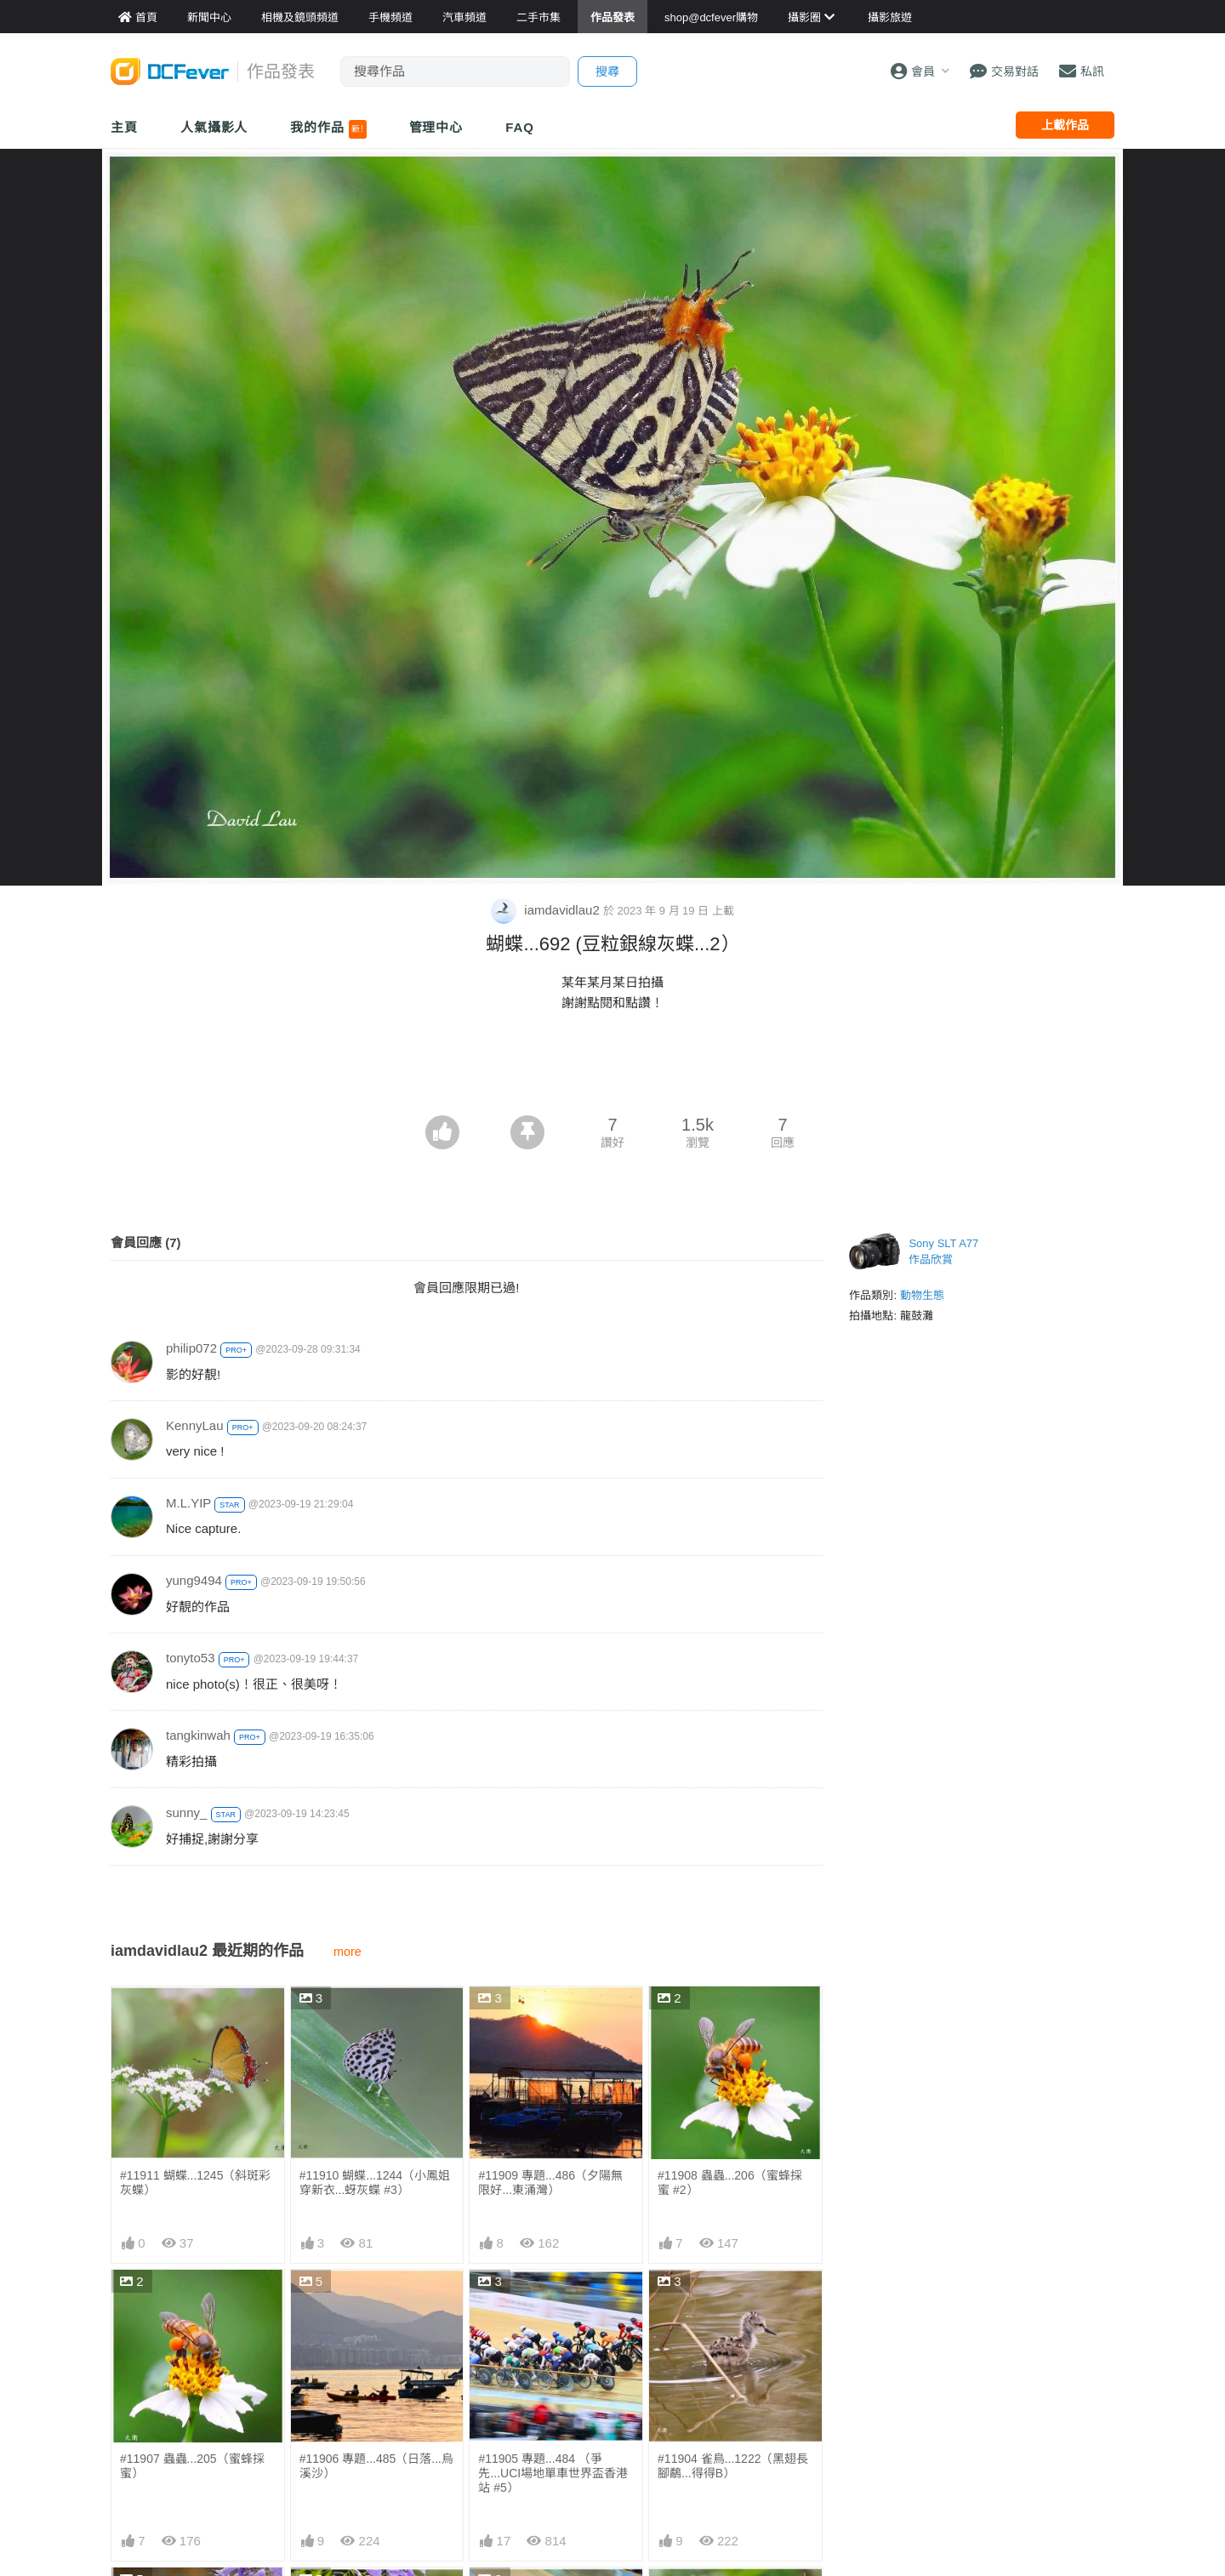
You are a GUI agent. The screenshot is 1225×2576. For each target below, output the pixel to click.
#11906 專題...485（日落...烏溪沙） (376, 2466)
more (347, 1951)
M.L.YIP (188, 1503)
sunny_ (186, 1812)
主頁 (124, 127)
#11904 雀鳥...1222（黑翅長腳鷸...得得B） (733, 2466)
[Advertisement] (612, 1068)
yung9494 (194, 1580)
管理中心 (436, 127)
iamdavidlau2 (547, 910)
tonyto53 (190, 1657)
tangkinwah (198, 1735)
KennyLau (195, 1425)
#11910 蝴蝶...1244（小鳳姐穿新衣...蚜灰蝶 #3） (374, 2183)
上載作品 (1065, 125)
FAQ (519, 127)
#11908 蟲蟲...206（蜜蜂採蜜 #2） (730, 2183)
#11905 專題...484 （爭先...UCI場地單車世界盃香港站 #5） (553, 2473)
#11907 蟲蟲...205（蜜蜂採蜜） (192, 2466)
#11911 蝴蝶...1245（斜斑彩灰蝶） (195, 2183)
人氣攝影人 (214, 127)
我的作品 (328, 129)
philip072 (191, 1348)
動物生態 (922, 1295)
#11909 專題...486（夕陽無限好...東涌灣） (550, 2183)
